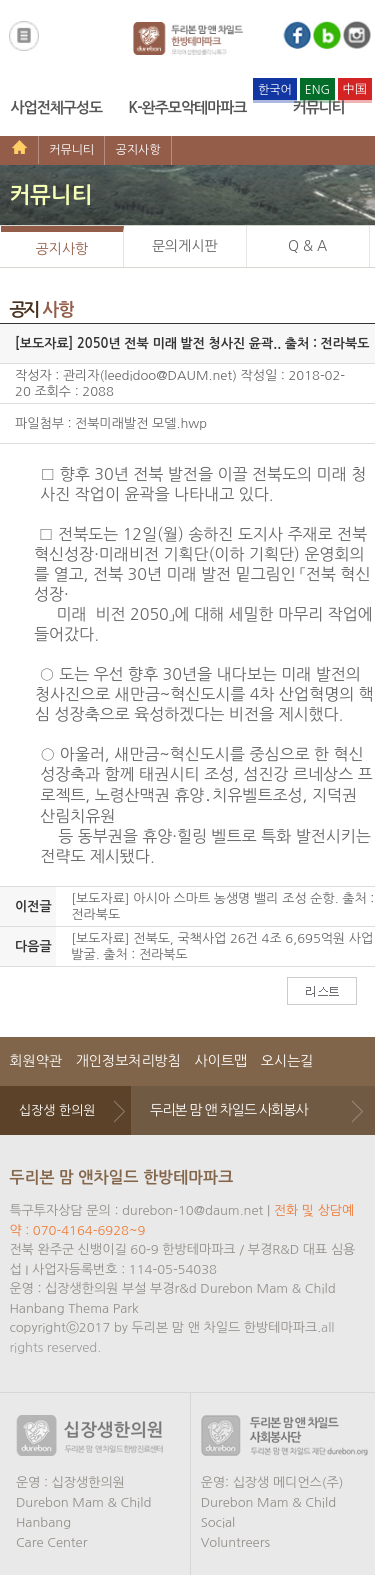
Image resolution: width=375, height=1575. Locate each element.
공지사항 (137, 150)
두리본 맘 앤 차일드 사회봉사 (229, 1110)
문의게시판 (185, 246)
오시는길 (287, 1061)
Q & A (307, 246)
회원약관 (35, 1061)
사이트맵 (221, 1061)
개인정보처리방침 (128, 1061)
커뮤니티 (319, 107)
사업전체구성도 (56, 107)
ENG (317, 90)
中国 (355, 89)
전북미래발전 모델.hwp (141, 423)
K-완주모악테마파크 (188, 107)
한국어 (275, 90)
